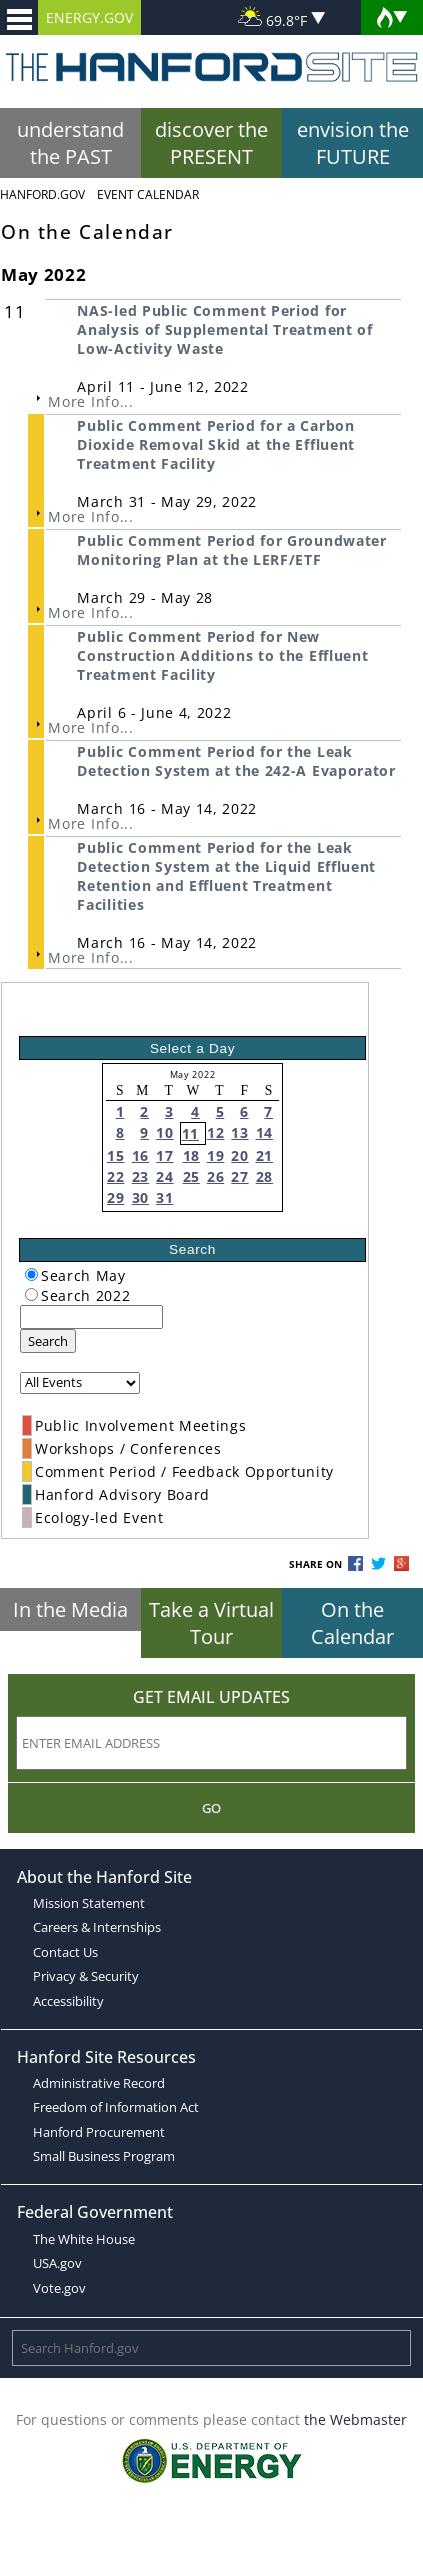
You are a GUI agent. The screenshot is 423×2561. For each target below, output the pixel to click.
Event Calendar (148, 194)
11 (190, 1133)
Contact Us (65, 1952)
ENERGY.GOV (89, 17)
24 (164, 1176)
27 (239, 1176)
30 (140, 1197)
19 (215, 1155)
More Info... (90, 401)
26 (215, 1176)
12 (215, 1132)
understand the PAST (70, 143)
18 (191, 1155)
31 (164, 1197)
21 (264, 1155)
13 (239, 1132)
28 (264, 1176)
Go (211, 1808)
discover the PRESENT (211, 143)
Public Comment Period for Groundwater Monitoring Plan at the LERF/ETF (231, 550)
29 (115, 1197)
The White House (84, 2239)
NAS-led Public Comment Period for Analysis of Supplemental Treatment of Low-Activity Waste (224, 329)
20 (239, 1155)
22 (115, 1176)
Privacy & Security (86, 1976)
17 (164, 1155)
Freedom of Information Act (116, 2107)
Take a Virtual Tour (211, 1623)
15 (115, 1155)
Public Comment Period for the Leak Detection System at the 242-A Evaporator (236, 761)
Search (48, 1341)
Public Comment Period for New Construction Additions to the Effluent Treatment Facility (222, 655)
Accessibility (68, 2001)
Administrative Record (99, 2083)
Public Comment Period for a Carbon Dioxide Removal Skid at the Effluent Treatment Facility (215, 444)
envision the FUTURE (353, 143)
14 (264, 1132)
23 (140, 1176)
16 (140, 1155)
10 (164, 1132)
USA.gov (57, 2263)
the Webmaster (355, 2419)
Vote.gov (59, 2288)
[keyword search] (91, 1317)
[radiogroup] (31, 1274)
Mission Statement (89, 1903)
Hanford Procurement (99, 2132)
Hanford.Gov (42, 194)
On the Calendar (352, 1623)
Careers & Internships (97, 1927)
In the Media (70, 1609)
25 (191, 1176)
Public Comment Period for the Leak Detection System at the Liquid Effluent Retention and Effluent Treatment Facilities (226, 876)
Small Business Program (104, 2156)
